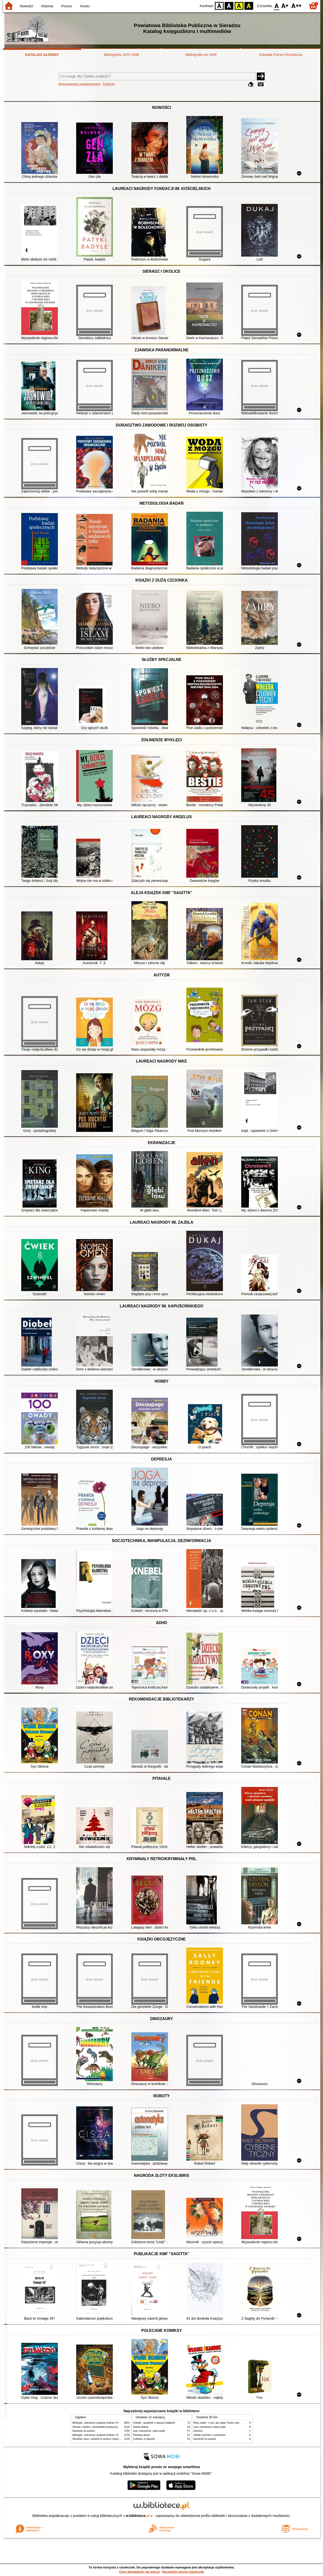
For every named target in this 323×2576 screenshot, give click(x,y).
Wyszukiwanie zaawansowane (79, 84)
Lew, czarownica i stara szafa (149, 2431)
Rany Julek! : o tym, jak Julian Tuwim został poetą (221, 2422)
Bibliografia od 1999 (201, 55)
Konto (85, 6)
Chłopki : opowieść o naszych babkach (154, 2422)
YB (238, 5)
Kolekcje (109, 84)
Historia (47, 6)
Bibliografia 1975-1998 (121, 55)
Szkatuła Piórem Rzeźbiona (280, 55)
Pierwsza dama (141, 2435)
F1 (285, 5)
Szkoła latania (140, 2427)
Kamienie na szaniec (84, 2431)
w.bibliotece (138, 2516)
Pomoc (66, 6)
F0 (276, 5)
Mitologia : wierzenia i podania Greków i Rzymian (99, 2422)
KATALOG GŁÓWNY (42, 55)
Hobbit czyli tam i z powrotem (210, 2435)
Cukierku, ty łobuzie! (144, 2439)
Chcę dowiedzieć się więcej (139, 2572)
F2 (296, 5)
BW (229, 5)
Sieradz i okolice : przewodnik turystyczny (95, 2427)
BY (248, 5)
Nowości (26, 6)
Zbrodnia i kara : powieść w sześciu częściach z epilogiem (104, 2439)
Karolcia (198, 2431)
